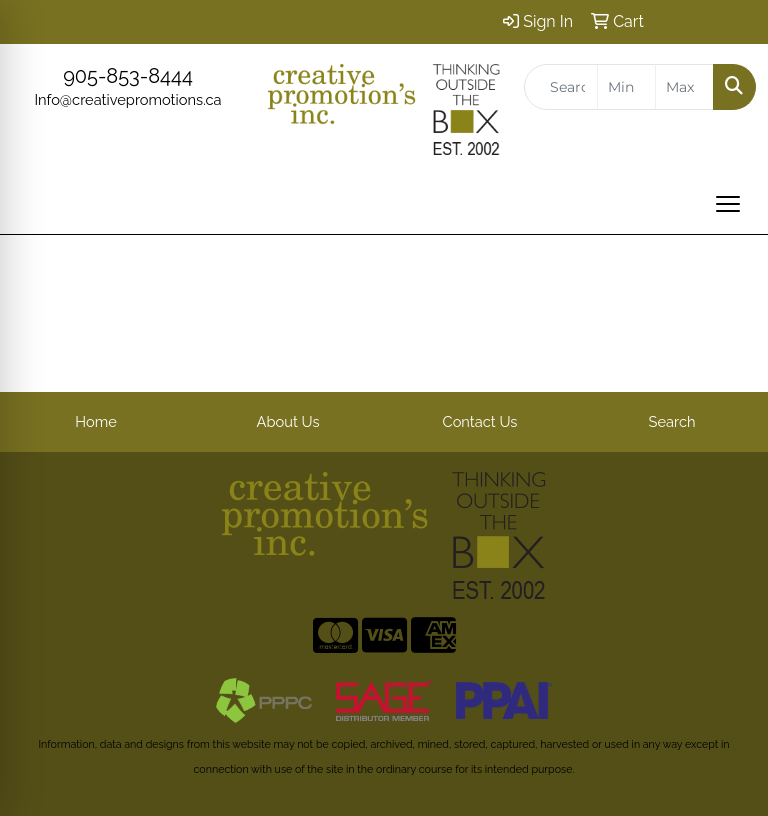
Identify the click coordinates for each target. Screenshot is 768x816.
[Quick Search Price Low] (626, 87)
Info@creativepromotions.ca (127, 99)
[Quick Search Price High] (684, 87)
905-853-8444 (128, 76)
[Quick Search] (561, 87)
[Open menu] (728, 204)
